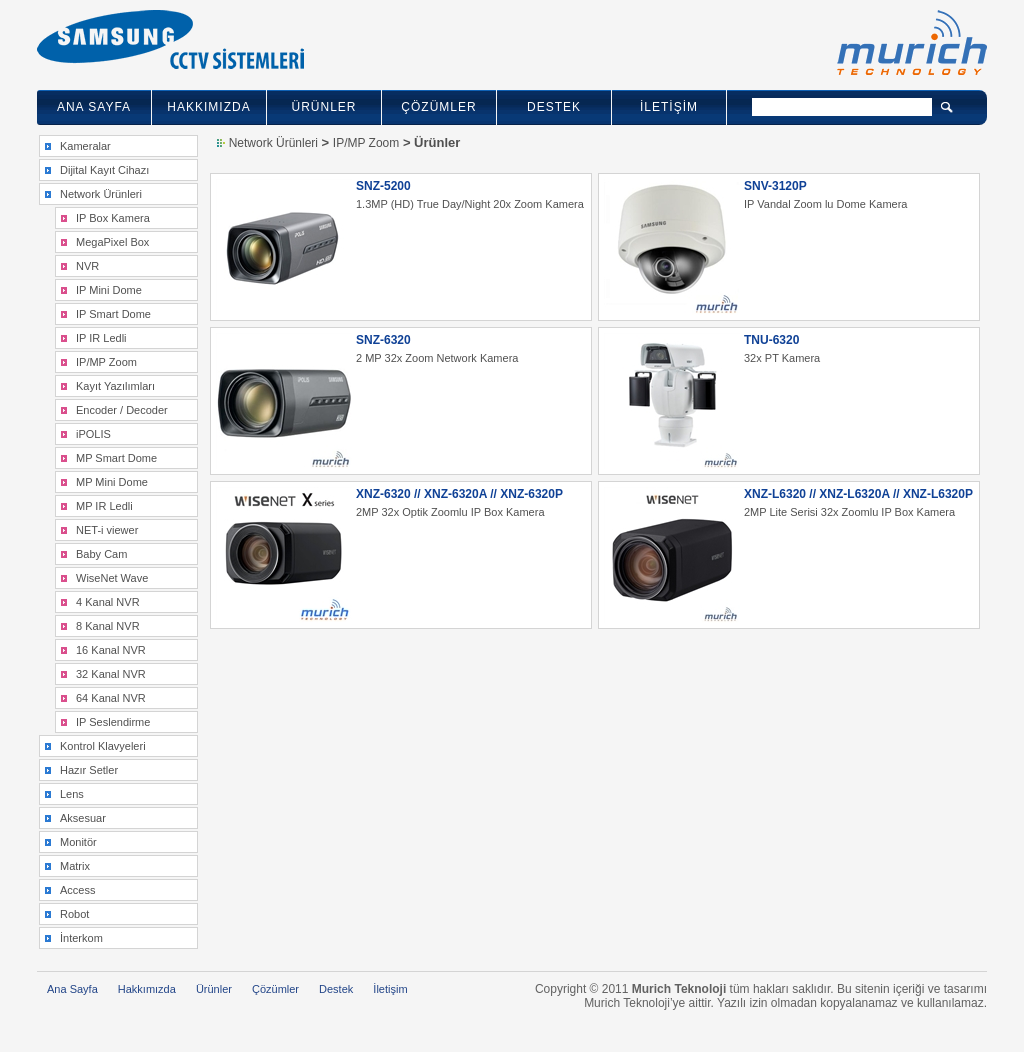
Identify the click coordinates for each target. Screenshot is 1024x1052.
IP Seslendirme (113, 722)
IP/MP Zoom (106, 362)
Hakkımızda (147, 989)
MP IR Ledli (104, 506)
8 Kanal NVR (108, 626)
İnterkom (81, 938)
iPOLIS (93, 434)
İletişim (390, 989)
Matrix (75, 866)
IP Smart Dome (113, 314)
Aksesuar (83, 818)
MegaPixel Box (112, 242)
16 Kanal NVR (111, 650)
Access (77, 890)
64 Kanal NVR (111, 698)
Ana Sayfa (72, 989)
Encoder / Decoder (122, 410)
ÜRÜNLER (323, 107)
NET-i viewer (107, 530)
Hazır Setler (89, 770)
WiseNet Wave (112, 578)
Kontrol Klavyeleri (103, 746)
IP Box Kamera (113, 218)
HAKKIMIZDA (208, 107)
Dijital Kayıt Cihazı (104, 170)
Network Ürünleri (101, 194)
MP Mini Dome (112, 482)
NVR (87, 266)
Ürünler (214, 989)
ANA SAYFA (94, 107)
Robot (74, 914)
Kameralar (85, 146)
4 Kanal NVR (108, 602)
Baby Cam (101, 554)
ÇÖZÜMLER (438, 107)
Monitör (78, 842)
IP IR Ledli (101, 338)
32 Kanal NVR (111, 674)
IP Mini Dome (109, 290)
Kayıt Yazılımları (115, 386)
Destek (336, 989)
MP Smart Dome (116, 458)
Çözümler (275, 989)
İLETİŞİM (669, 107)
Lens (72, 794)
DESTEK (554, 107)
